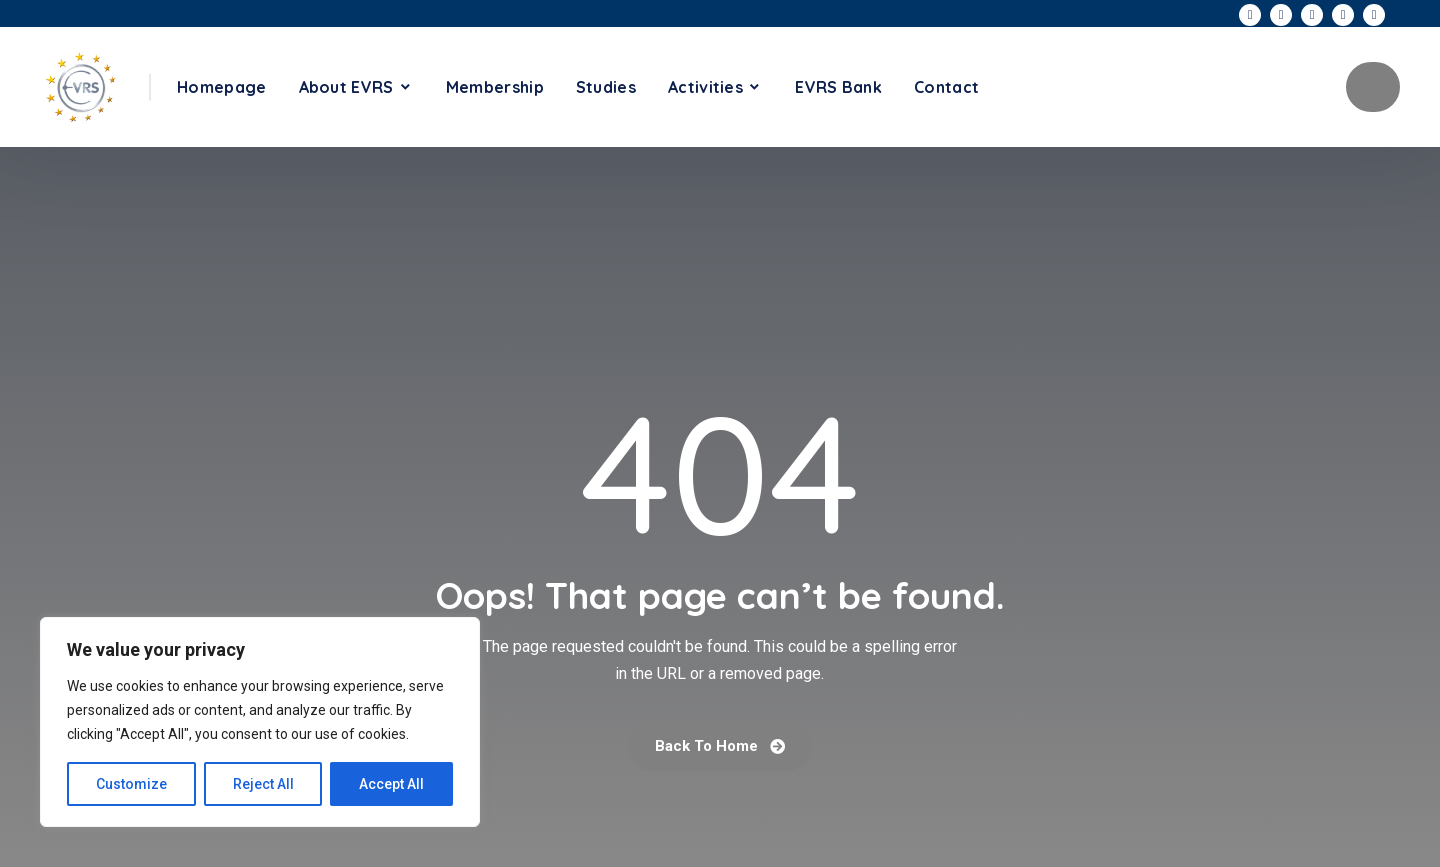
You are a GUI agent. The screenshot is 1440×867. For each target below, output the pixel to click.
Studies (606, 87)
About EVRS (346, 87)
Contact (946, 87)
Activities (705, 87)
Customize (131, 784)
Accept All (391, 784)
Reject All (263, 784)
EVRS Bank (838, 87)
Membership (495, 87)
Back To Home (720, 746)
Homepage (221, 87)
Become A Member (1373, 87)
